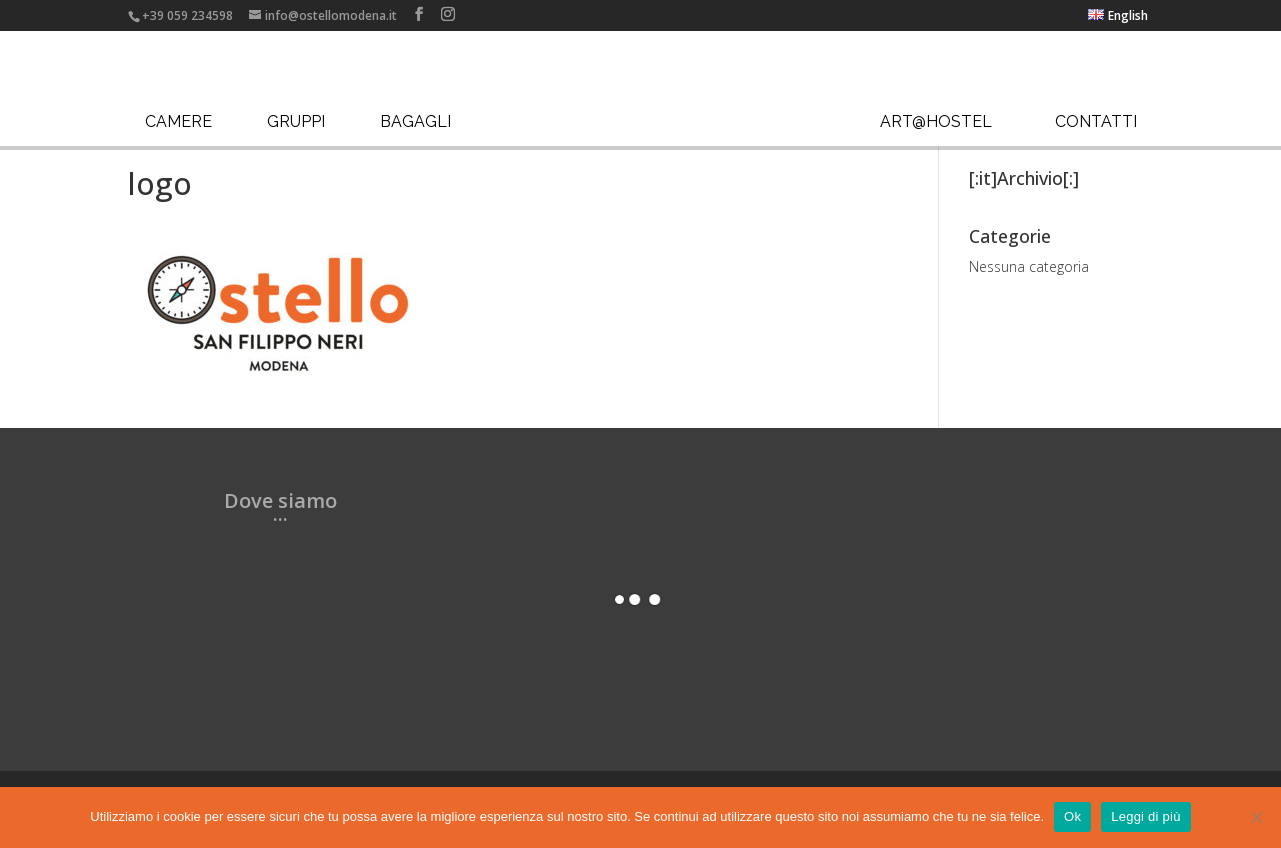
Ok (1072, 816)
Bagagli (415, 121)
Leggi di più (1146, 816)
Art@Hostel (936, 121)
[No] (1256, 817)
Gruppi (296, 121)
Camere (178, 121)
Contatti (1096, 121)
